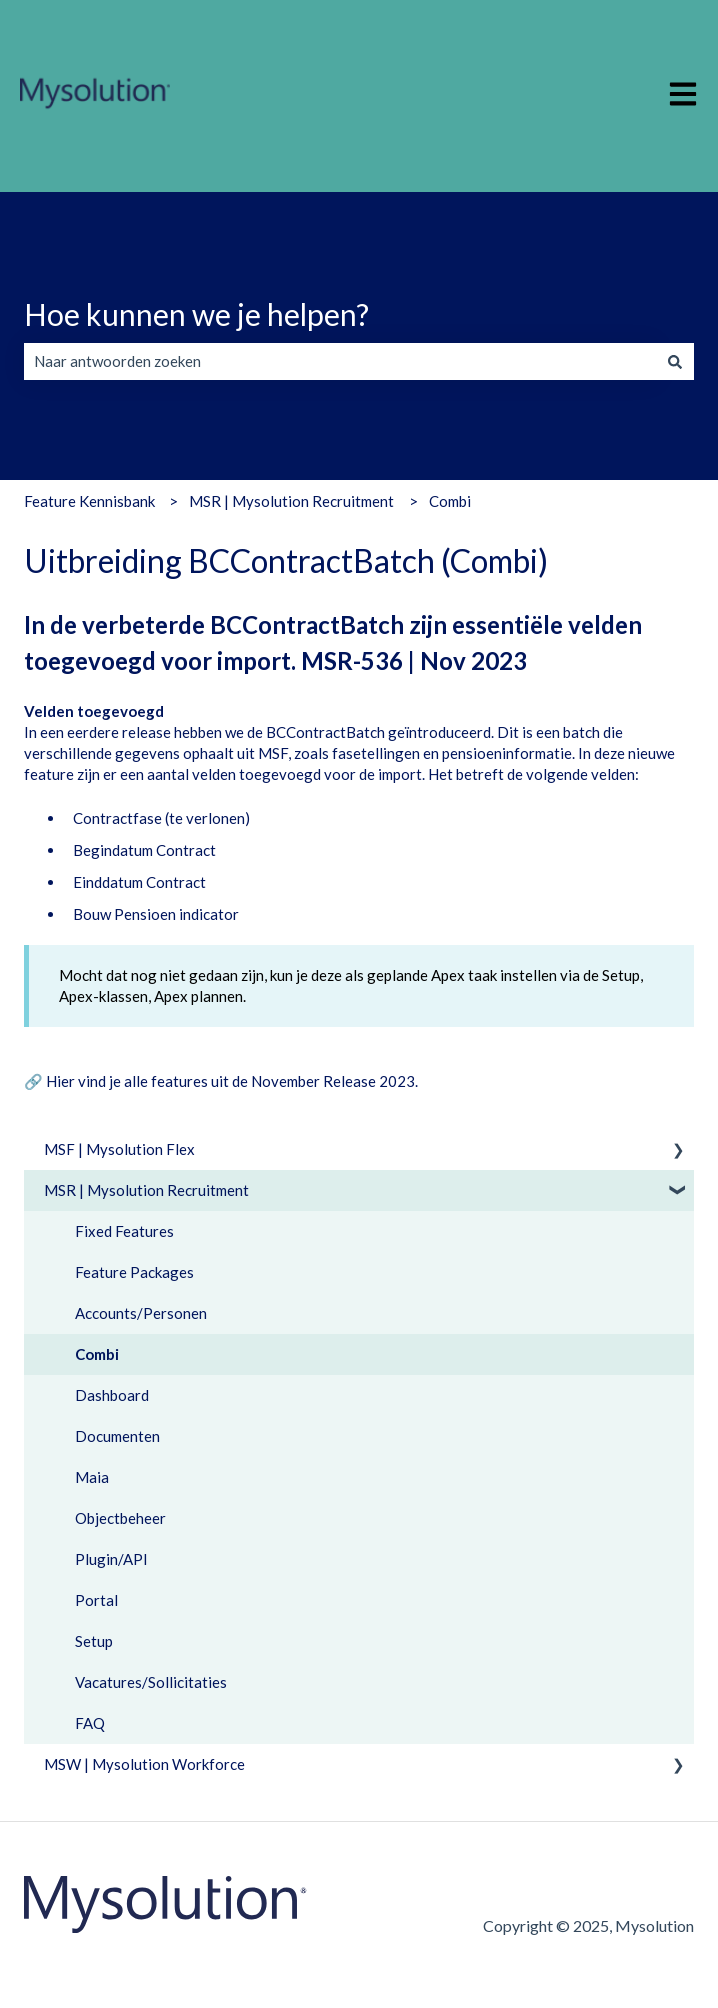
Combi (450, 501)
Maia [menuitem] (92, 1477)
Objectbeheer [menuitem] (120, 1518)
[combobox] (340, 361)
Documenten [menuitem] (117, 1436)
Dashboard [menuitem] (112, 1395)
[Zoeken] (675, 361)
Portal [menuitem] (96, 1600)
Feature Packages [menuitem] (134, 1272)
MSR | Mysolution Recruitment (291, 501)
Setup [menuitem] (94, 1641)
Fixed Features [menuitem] (124, 1231)
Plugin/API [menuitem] (111, 1559)
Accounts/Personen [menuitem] (141, 1313)
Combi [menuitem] (97, 1354)
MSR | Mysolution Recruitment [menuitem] (146, 1190)
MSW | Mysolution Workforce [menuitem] (144, 1764)
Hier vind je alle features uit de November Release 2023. (232, 1081)
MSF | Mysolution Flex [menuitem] (119, 1149)
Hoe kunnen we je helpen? (196, 314)
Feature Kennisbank (89, 501)
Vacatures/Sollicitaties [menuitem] (151, 1682)
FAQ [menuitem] (90, 1723)
